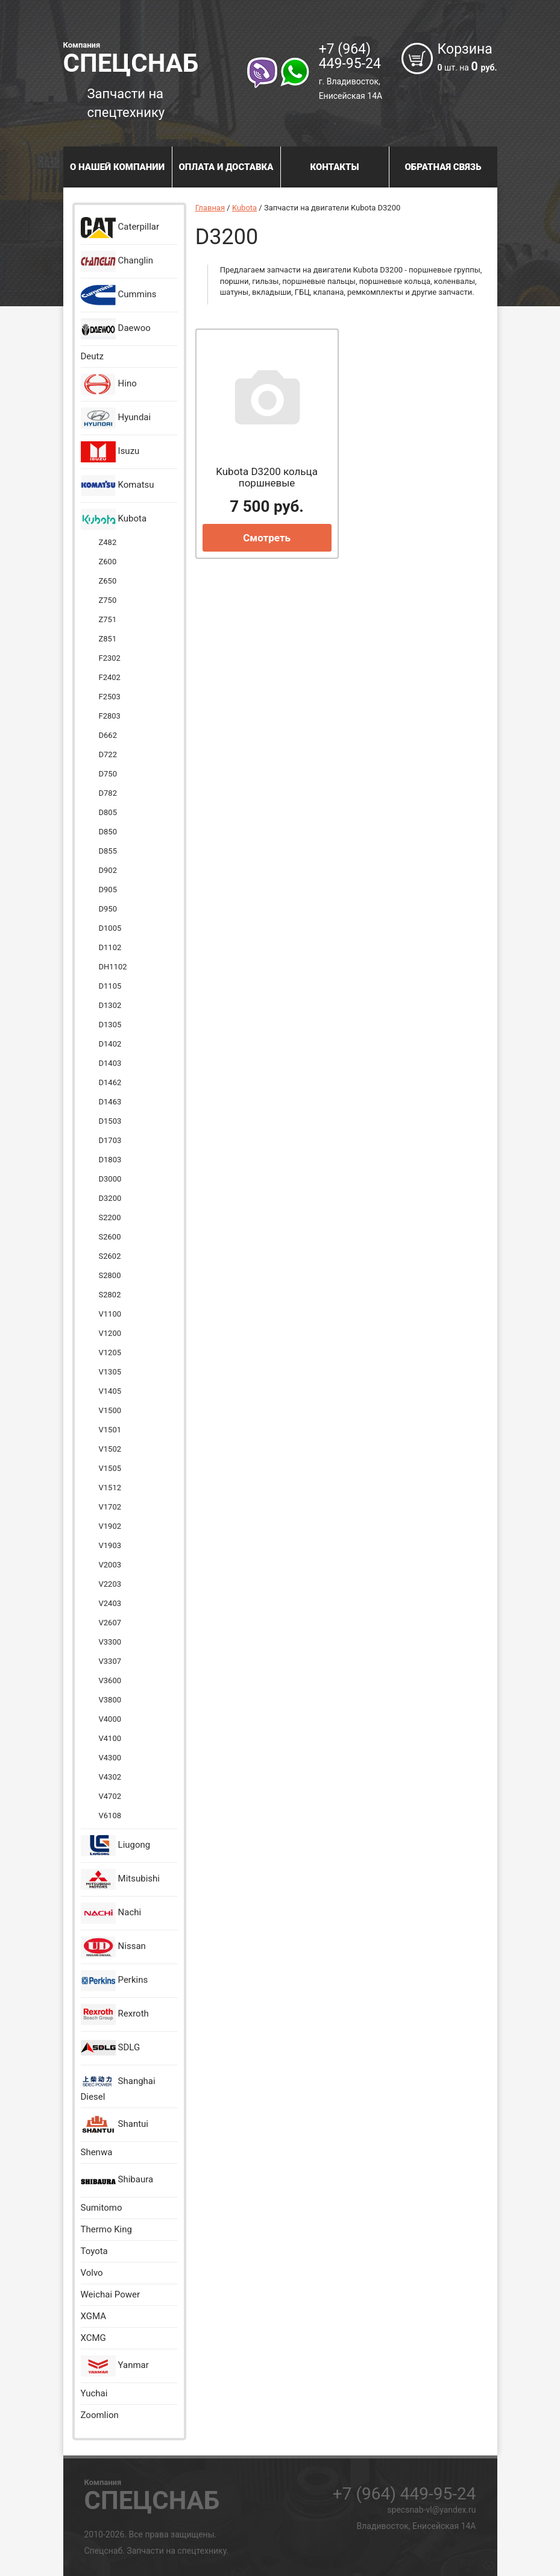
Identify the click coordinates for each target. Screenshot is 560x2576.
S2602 (110, 1256)
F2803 (110, 715)
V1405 (110, 1391)
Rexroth (115, 2014)
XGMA (93, 2316)
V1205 (110, 1352)
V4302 (110, 1776)
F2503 (110, 696)
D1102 (110, 947)
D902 (108, 870)
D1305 (110, 1024)
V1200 (110, 1333)
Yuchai (94, 2393)
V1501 (110, 1429)
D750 (108, 773)
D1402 (110, 1043)
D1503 (110, 1121)
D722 (108, 754)
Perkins (114, 1980)
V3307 (110, 1661)
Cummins (119, 295)
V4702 (110, 1796)
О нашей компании (117, 167)
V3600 (110, 1680)
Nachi (111, 1913)
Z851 (108, 638)
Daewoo (116, 328)
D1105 (110, 985)
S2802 (110, 1294)
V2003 (110, 1564)
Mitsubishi (120, 1879)
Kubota (114, 519)
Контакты (334, 167)
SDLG (110, 2048)
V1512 (110, 1487)
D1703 (110, 1140)
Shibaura (117, 2180)
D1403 (110, 1063)
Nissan (113, 1946)
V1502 (110, 1448)
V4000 (110, 1719)
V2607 (110, 1622)
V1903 (110, 1545)
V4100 (110, 1738)
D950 (108, 908)
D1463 (110, 1101)
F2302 (110, 658)
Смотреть (267, 538)
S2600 (110, 1236)
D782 (108, 793)
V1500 (110, 1410)
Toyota (94, 2251)
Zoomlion (100, 2415)
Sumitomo (101, 2207)
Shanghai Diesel (118, 2086)
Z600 (108, 561)
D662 (108, 735)
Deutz (92, 356)
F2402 (110, 677)
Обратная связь (443, 167)
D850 (108, 831)
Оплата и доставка (226, 167)
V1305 (110, 1371)
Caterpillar (120, 227)
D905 (108, 889)
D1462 (110, 1082)
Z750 (108, 600)
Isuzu (110, 451)
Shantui (114, 2124)
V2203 (110, 1584)
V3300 (110, 1641)
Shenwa (97, 2152)
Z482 (108, 542)
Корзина (467, 58)
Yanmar (115, 2365)
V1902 (110, 1526)
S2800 (110, 1275)
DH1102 (113, 966)
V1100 (110, 1313)
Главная (210, 207)
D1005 (110, 928)
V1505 (110, 1468)
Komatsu (117, 485)
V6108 (110, 1815)
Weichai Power (110, 2294)
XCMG (93, 2337)
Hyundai (116, 418)
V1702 (110, 1506)
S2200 (110, 1217)
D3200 (110, 1198)
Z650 (108, 580)
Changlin (117, 261)
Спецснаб (152, 57)
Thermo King (106, 2229)
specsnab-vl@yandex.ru (431, 2510)
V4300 (110, 1757)
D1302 (110, 1005)
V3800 (110, 1699)
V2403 (110, 1603)
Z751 (108, 619)
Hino (109, 384)
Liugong (116, 1845)
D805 (108, 812)
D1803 (110, 1159)
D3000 (110, 1178)
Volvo (92, 2272)
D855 (108, 850)
